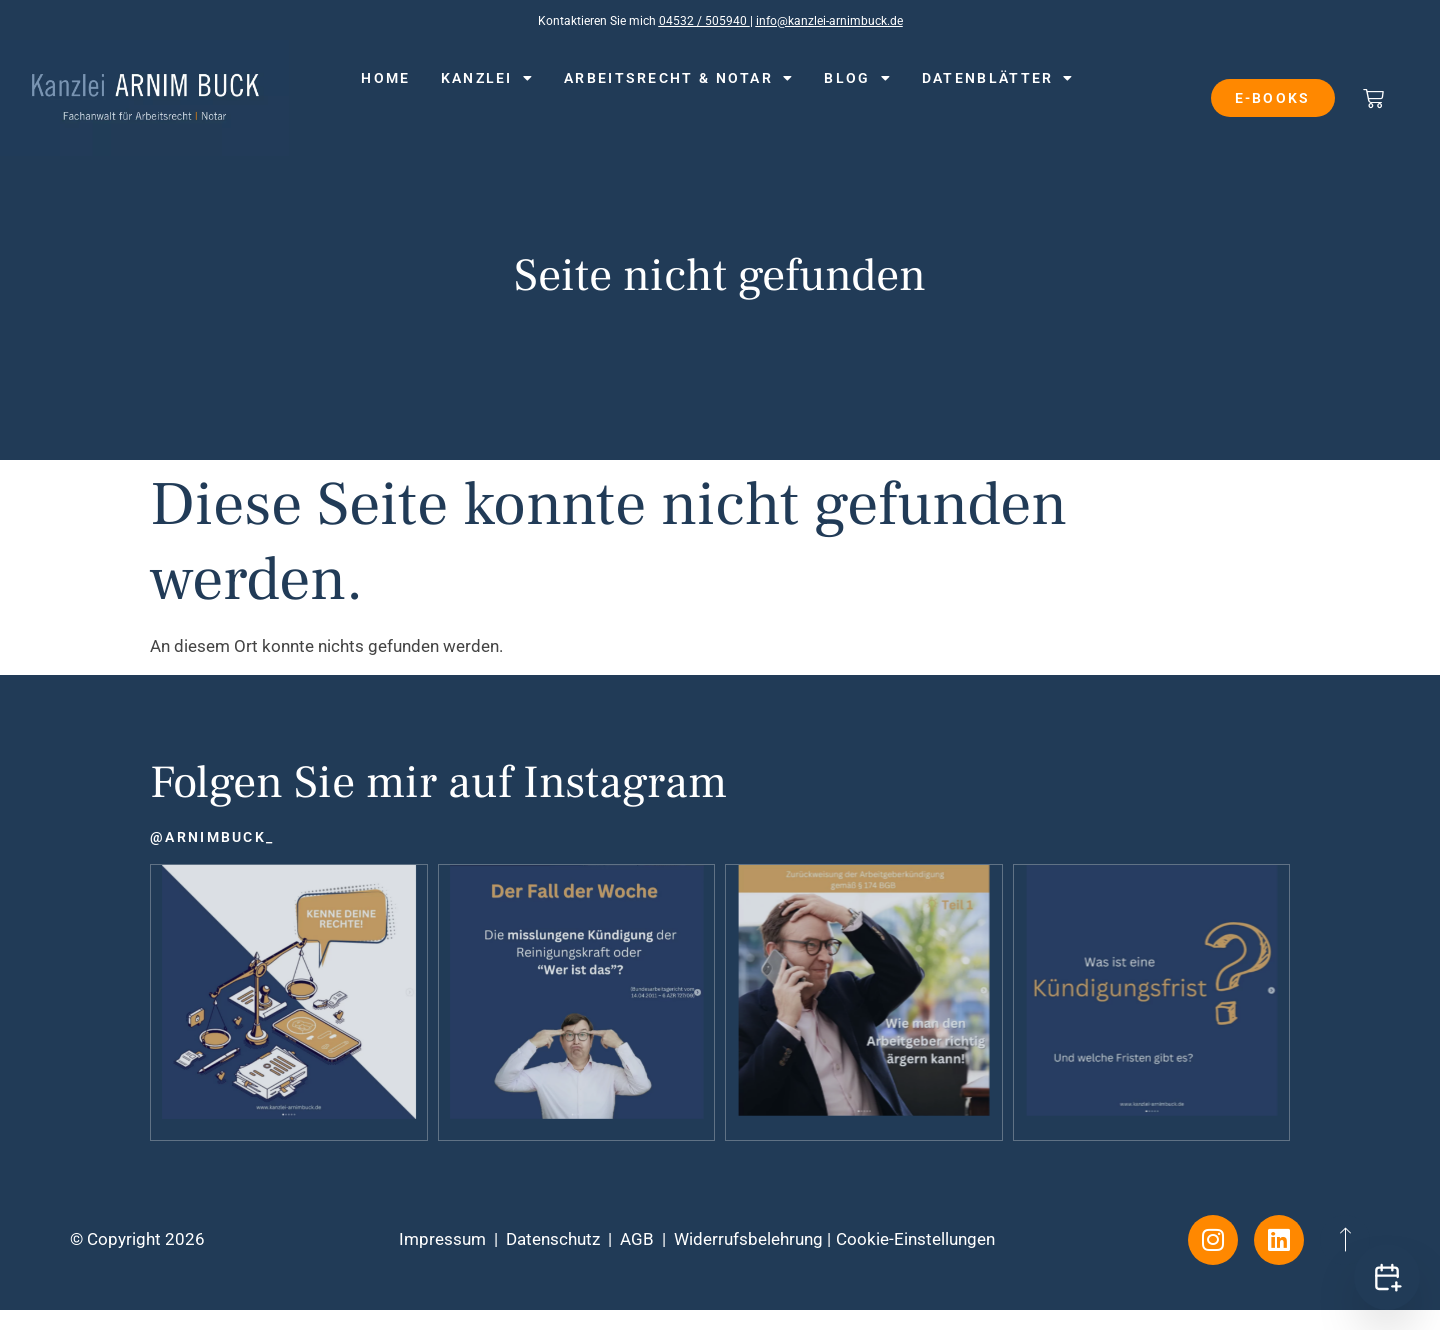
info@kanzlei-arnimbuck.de (829, 21)
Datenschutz (553, 1239)
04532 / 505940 (704, 21)
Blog (858, 78)
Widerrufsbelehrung (748, 1239)
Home (385, 78)
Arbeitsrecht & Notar (679, 78)
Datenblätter (998, 78)
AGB (637, 1239)
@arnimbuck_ (212, 837)
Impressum (442, 1239)
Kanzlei (487, 78)
